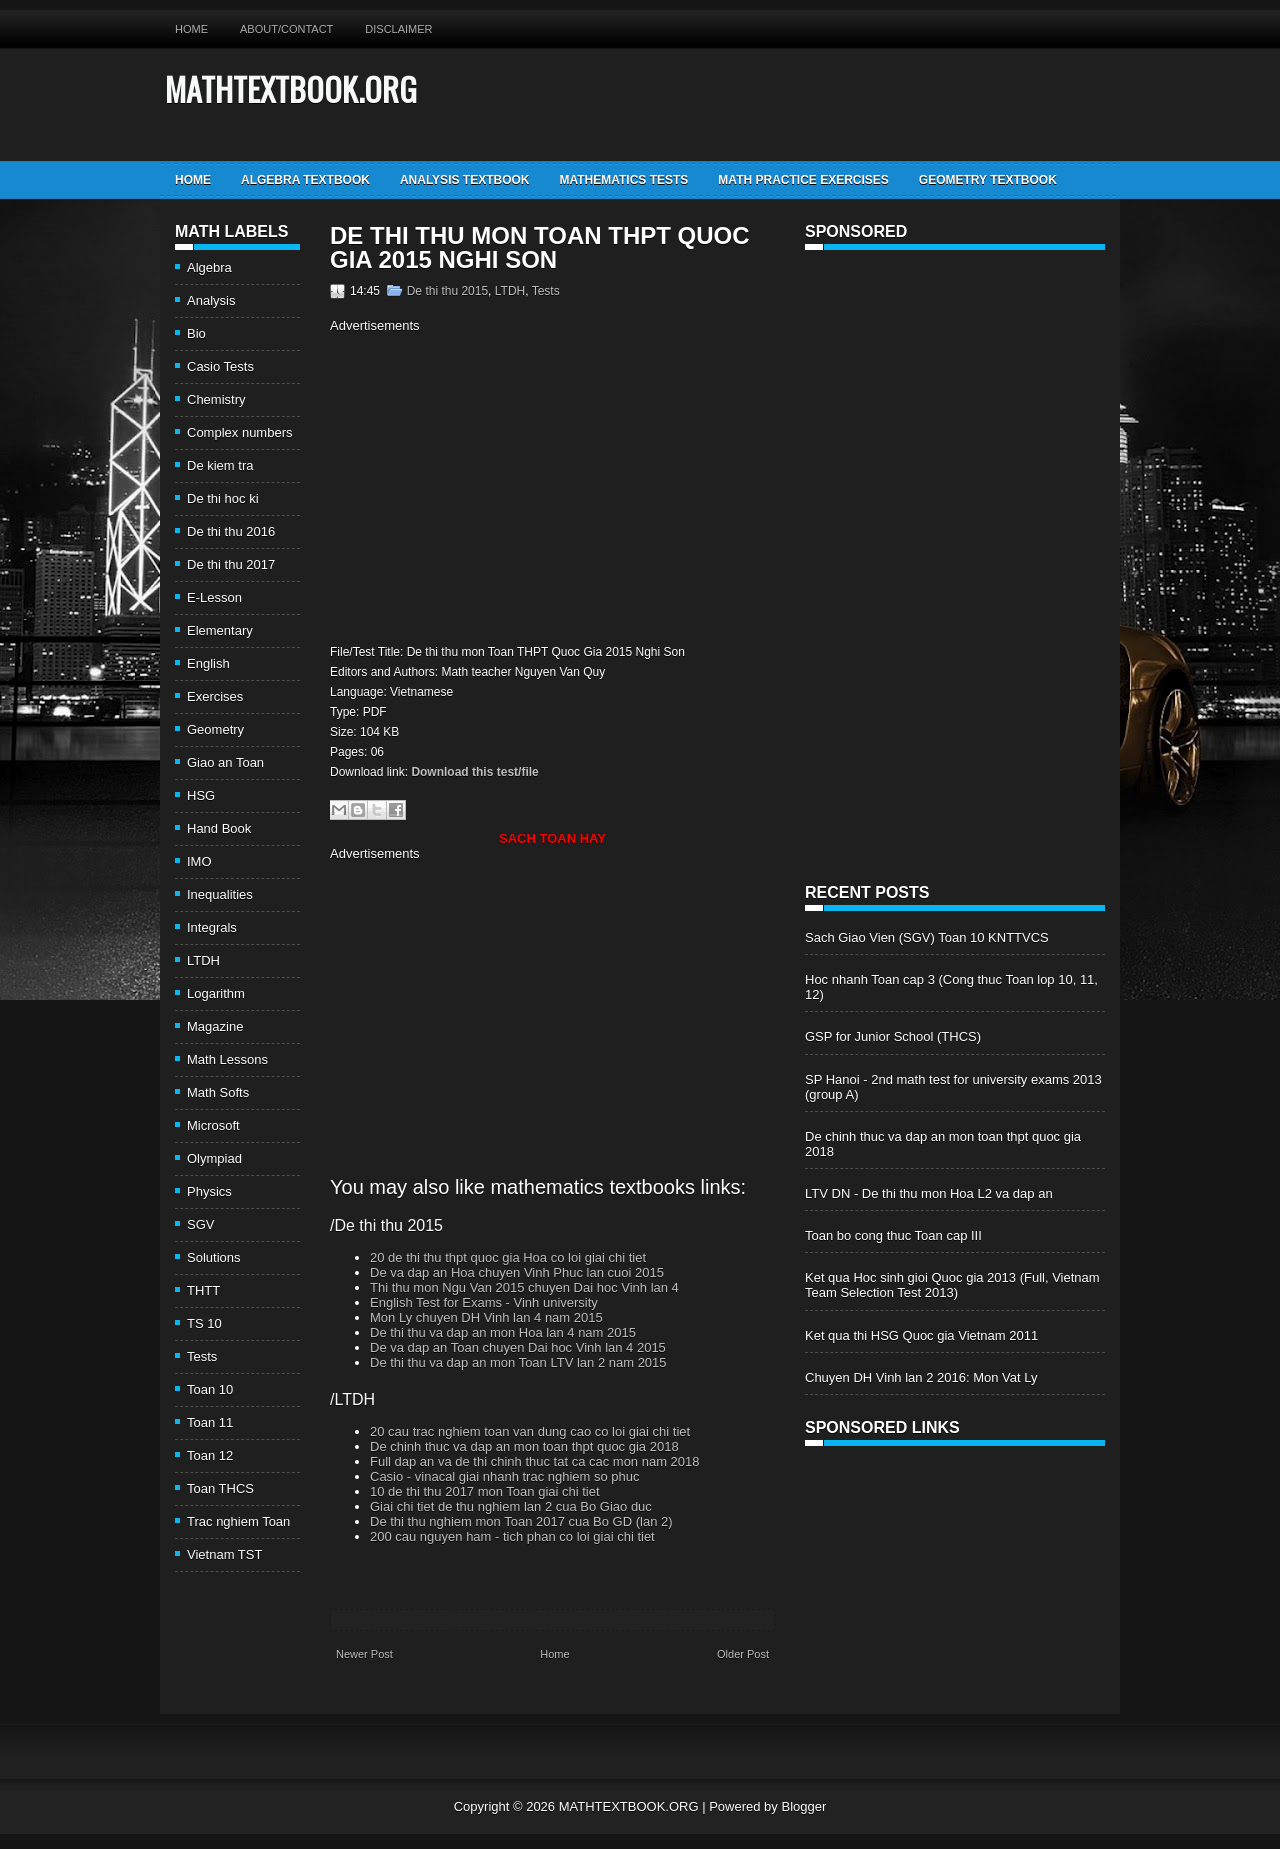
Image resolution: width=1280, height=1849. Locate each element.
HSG (201, 795)
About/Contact (286, 29)
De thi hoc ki (223, 498)
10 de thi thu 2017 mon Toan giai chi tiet (485, 1491)
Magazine (215, 1026)
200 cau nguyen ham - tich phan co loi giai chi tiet (512, 1536)
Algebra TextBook (305, 180)
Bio (196, 333)
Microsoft (213, 1125)
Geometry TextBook (988, 180)
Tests (202, 1356)
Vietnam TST (224, 1554)
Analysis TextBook (465, 180)
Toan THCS (220, 1488)
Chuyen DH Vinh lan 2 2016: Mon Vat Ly (921, 1377)
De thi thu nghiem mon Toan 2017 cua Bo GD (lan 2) (521, 1521)
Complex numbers (240, 432)
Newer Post (364, 1654)
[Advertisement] (498, 486)
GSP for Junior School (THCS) (893, 1036)
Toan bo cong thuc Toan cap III (893, 1235)
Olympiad (214, 1158)
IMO (199, 861)
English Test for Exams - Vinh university (484, 1302)
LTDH (203, 960)
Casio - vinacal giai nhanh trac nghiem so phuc (505, 1476)
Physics (209, 1191)
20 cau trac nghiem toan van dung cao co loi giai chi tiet (530, 1431)
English (208, 663)
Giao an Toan (225, 762)
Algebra (209, 267)
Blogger (803, 1806)
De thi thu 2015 (447, 291)
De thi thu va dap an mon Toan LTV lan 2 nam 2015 (518, 1362)
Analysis (211, 300)
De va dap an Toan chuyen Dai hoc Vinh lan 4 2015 (518, 1347)
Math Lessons (227, 1059)
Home (191, 29)
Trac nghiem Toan (238, 1521)
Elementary (220, 630)
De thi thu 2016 (231, 531)
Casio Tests (220, 366)
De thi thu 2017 (231, 564)
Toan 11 (210, 1422)
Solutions (213, 1257)
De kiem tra (220, 465)
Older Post (743, 1654)
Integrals (212, 927)
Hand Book (219, 828)
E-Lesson (214, 597)
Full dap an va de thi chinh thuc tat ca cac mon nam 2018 (535, 1461)
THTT (203, 1290)
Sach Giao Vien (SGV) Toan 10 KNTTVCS (927, 937)
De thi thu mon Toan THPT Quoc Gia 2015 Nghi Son (540, 248)
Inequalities (220, 894)
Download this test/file (474, 772)
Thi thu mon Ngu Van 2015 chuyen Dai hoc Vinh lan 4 (524, 1287)
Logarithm (216, 993)
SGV (200, 1224)
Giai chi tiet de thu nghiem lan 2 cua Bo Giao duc (511, 1506)
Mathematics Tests (623, 180)
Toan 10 (210, 1389)
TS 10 (204, 1323)
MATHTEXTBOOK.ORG (291, 88)
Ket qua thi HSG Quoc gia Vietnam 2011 (921, 1335)
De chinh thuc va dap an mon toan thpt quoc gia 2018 (524, 1446)
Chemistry (216, 399)
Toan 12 (210, 1455)
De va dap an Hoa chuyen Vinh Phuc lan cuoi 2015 (517, 1272)
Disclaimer (398, 29)
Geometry (215, 729)
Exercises (215, 696)
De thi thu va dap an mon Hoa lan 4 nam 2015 (503, 1332)
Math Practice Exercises (803, 180)
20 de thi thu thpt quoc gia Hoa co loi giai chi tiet (508, 1257)
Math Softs (218, 1092)
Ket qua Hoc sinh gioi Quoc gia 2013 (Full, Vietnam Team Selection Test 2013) (952, 1285)
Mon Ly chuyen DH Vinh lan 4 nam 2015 (486, 1317)
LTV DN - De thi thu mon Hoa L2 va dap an (929, 1193)
